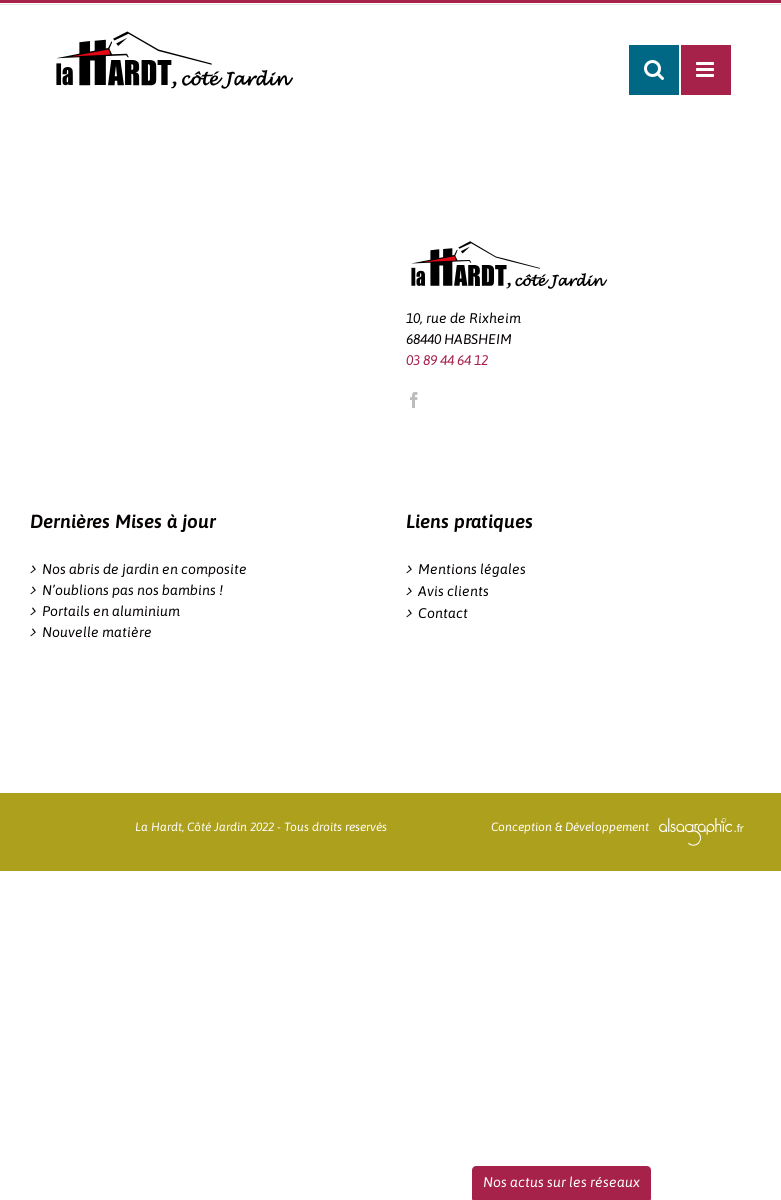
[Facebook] (414, 400)
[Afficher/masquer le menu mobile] (706, 70)
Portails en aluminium (111, 611)
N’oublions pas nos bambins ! (132, 590)
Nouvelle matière (97, 632)
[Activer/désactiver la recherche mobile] (654, 70)
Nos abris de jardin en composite (144, 569)
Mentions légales (472, 569)
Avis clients (453, 591)
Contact (443, 613)
